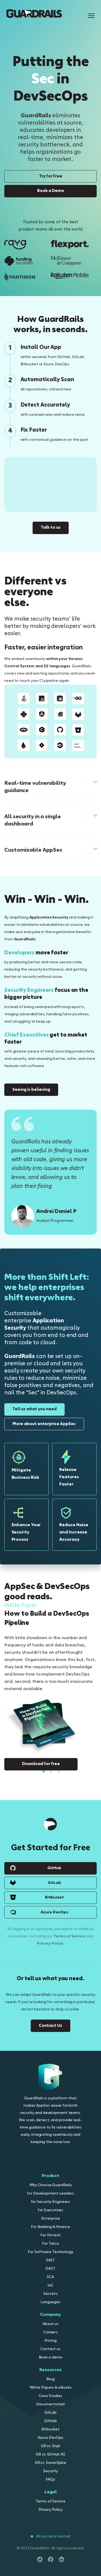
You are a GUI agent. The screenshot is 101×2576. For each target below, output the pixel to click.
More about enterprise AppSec (44, 1424)
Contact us (50, 2349)
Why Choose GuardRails (50, 2185)
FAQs (50, 2479)
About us (50, 2324)
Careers (50, 2332)
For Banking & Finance (50, 2227)
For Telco (50, 2243)
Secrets (50, 2294)
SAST (50, 2260)
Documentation (50, 2404)
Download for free (41, 1764)
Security (50, 2471)
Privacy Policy (50, 1943)
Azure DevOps (54, 1912)
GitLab (54, 1883)
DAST (50, 2269)
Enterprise (50, 2218)
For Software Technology (50, 2252)
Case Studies (50, 2396)
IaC (50, 2285)
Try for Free (50, 176)
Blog (50, 2379)
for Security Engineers (50, 2202)
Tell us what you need (34, 1409)
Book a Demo (50, 191)
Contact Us (50, 2026)
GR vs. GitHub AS (50, 2454)
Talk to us (51, 528)
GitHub (54, 1868)
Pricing (50, 2341)
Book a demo (50, 2357)
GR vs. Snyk (50, 2446)
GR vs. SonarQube (50, 2463)
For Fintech (50, 2235)
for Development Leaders (50, 2193)
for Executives (51, 2210)
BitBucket (54, 1897)
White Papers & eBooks (51, 2387)
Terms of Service (69, 1936)
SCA (50, 2277)
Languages (50, 2302)
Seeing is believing (31, 1090)
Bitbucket (50, 2429)
